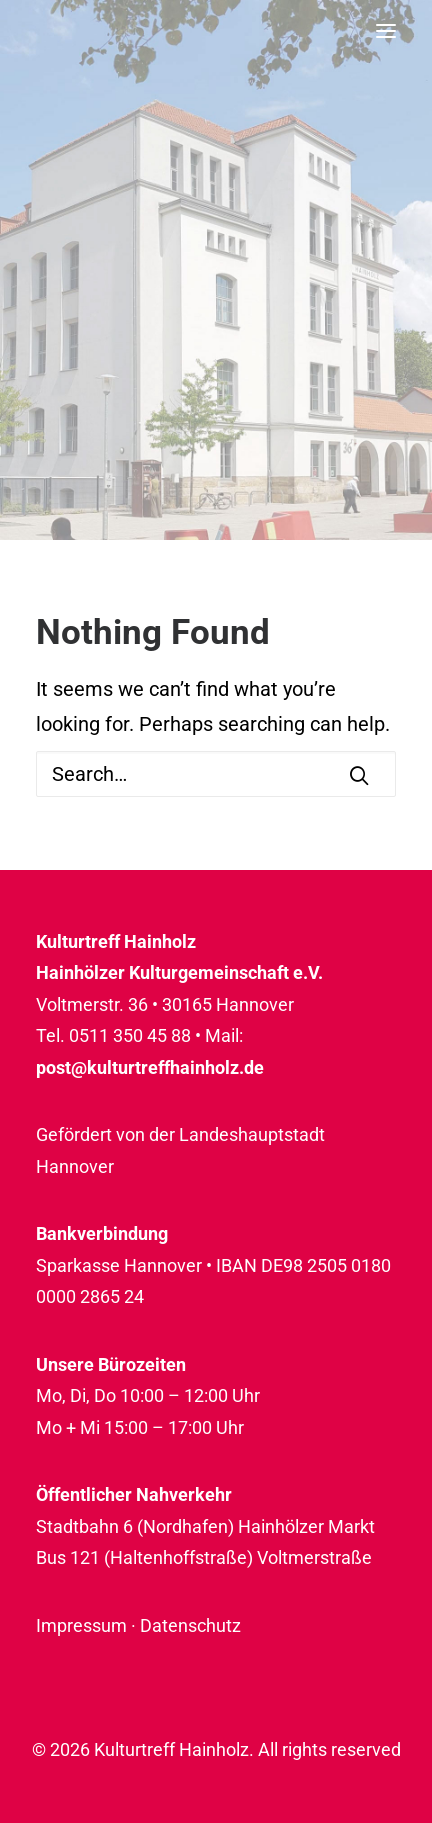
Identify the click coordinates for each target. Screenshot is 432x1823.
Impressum (81, 1625)
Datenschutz (190, 1625)
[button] (386, 30)
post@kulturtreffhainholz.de (150, 1067)
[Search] (216, 774)
